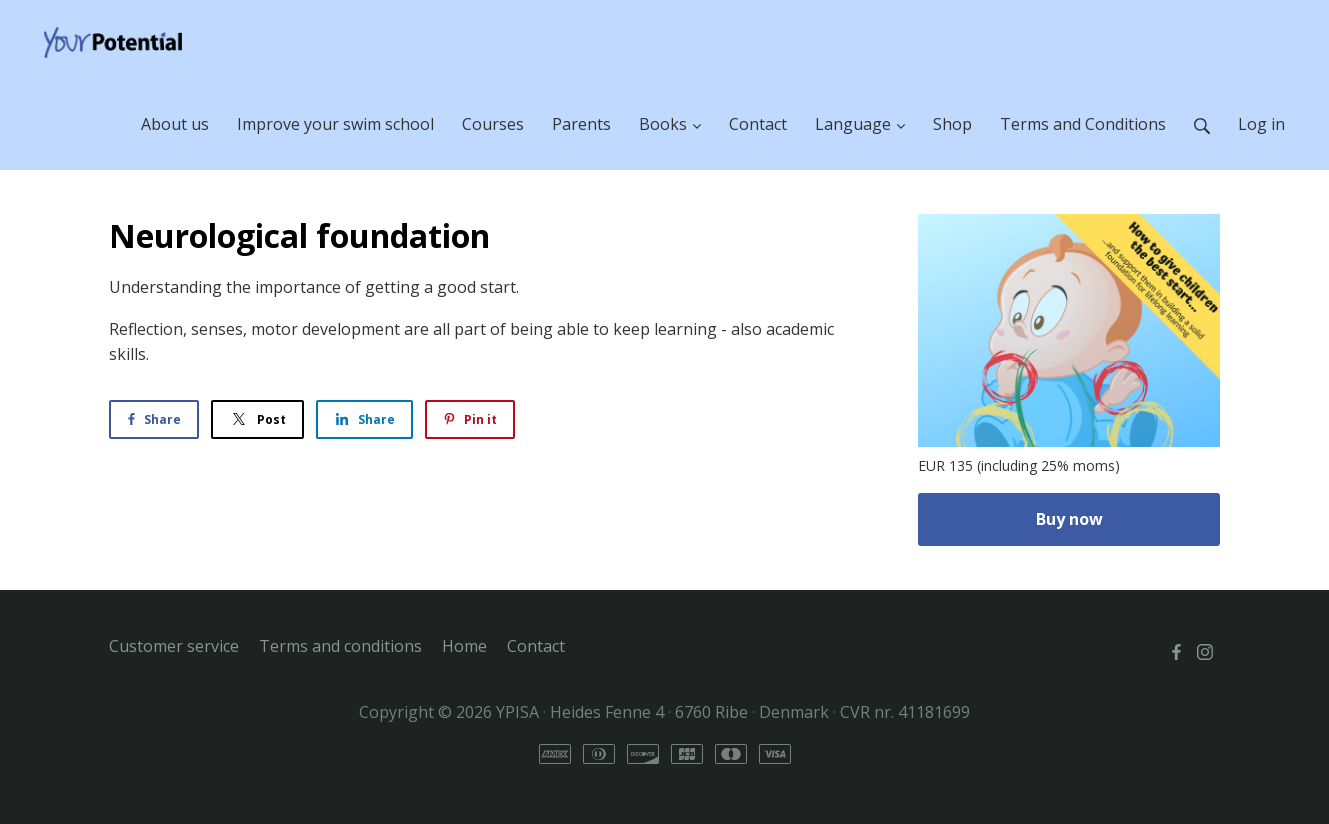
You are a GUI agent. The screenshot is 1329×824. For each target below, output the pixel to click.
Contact (536, 646)
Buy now (1069, 519)
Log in (1261, 124)
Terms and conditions (340, 646)
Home (464, 646)
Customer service (174, 646)
